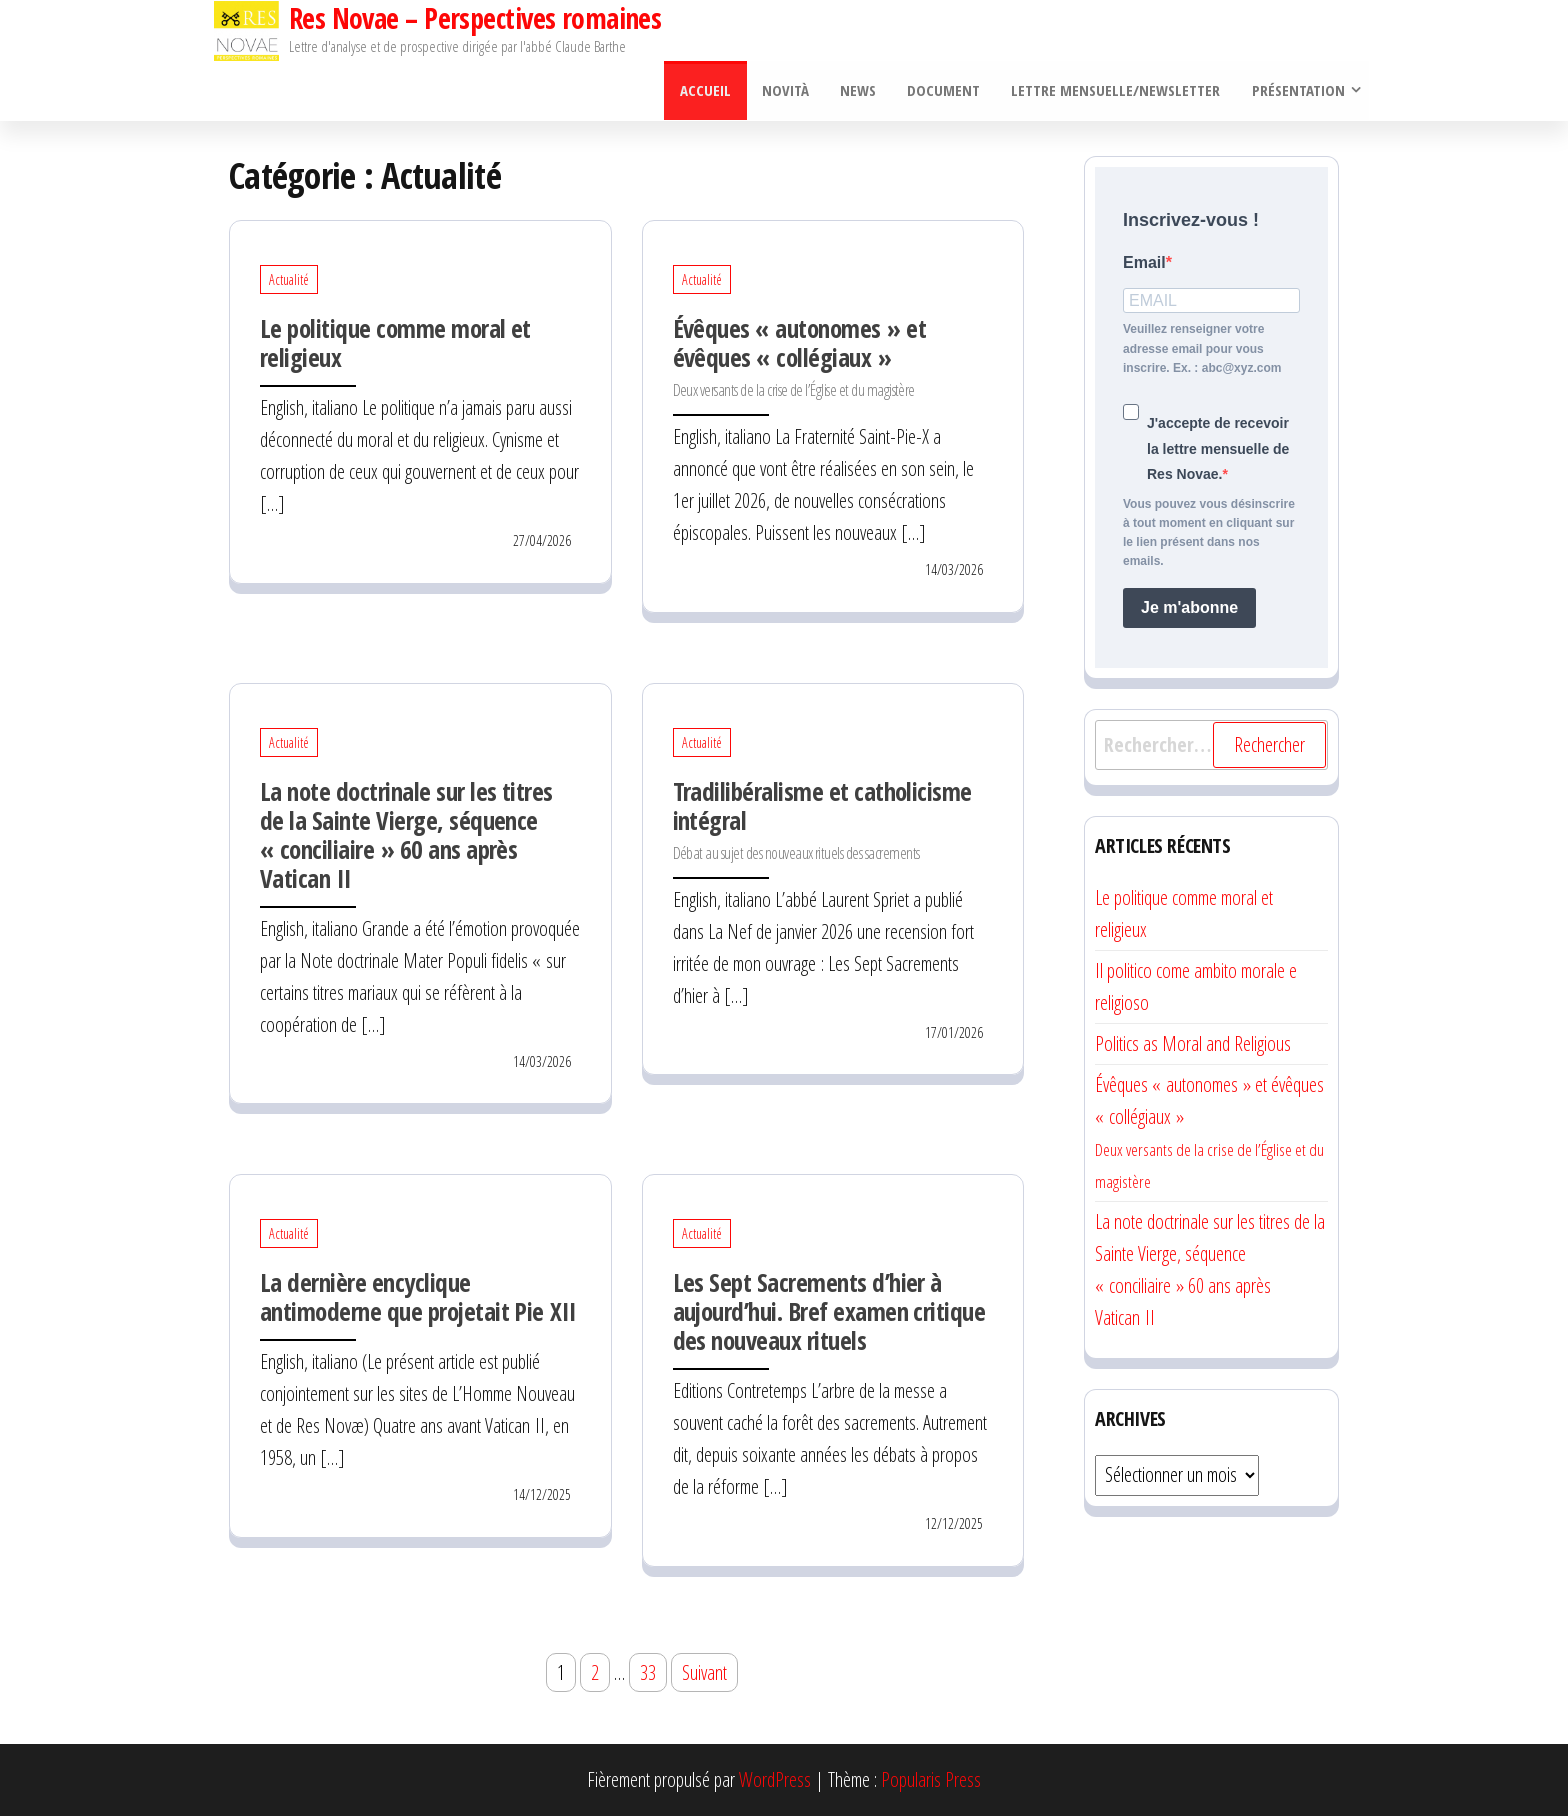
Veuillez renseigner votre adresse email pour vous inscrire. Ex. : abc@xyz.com (1202, 350)
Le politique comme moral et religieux (395, 344)
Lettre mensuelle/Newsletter (1116, 91)
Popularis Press (931, 1780)
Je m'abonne (1189, 608)
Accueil (710, 91)
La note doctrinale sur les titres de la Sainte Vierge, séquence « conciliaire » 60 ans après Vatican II (406, 835)
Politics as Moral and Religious (1193, 1044)
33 (648, 1673)
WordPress (775, 1780)
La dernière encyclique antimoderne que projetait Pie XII (418, 1297)
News (861, 91)
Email (1144, 263)
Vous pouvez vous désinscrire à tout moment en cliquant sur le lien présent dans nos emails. (1209, 534)
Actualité (289, 281)
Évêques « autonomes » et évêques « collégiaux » (800, 358)
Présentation (1297, 91)
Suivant (704, 1673)
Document (945, 91)
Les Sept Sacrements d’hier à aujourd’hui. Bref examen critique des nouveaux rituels (829, 1312)
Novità (789, 91)
